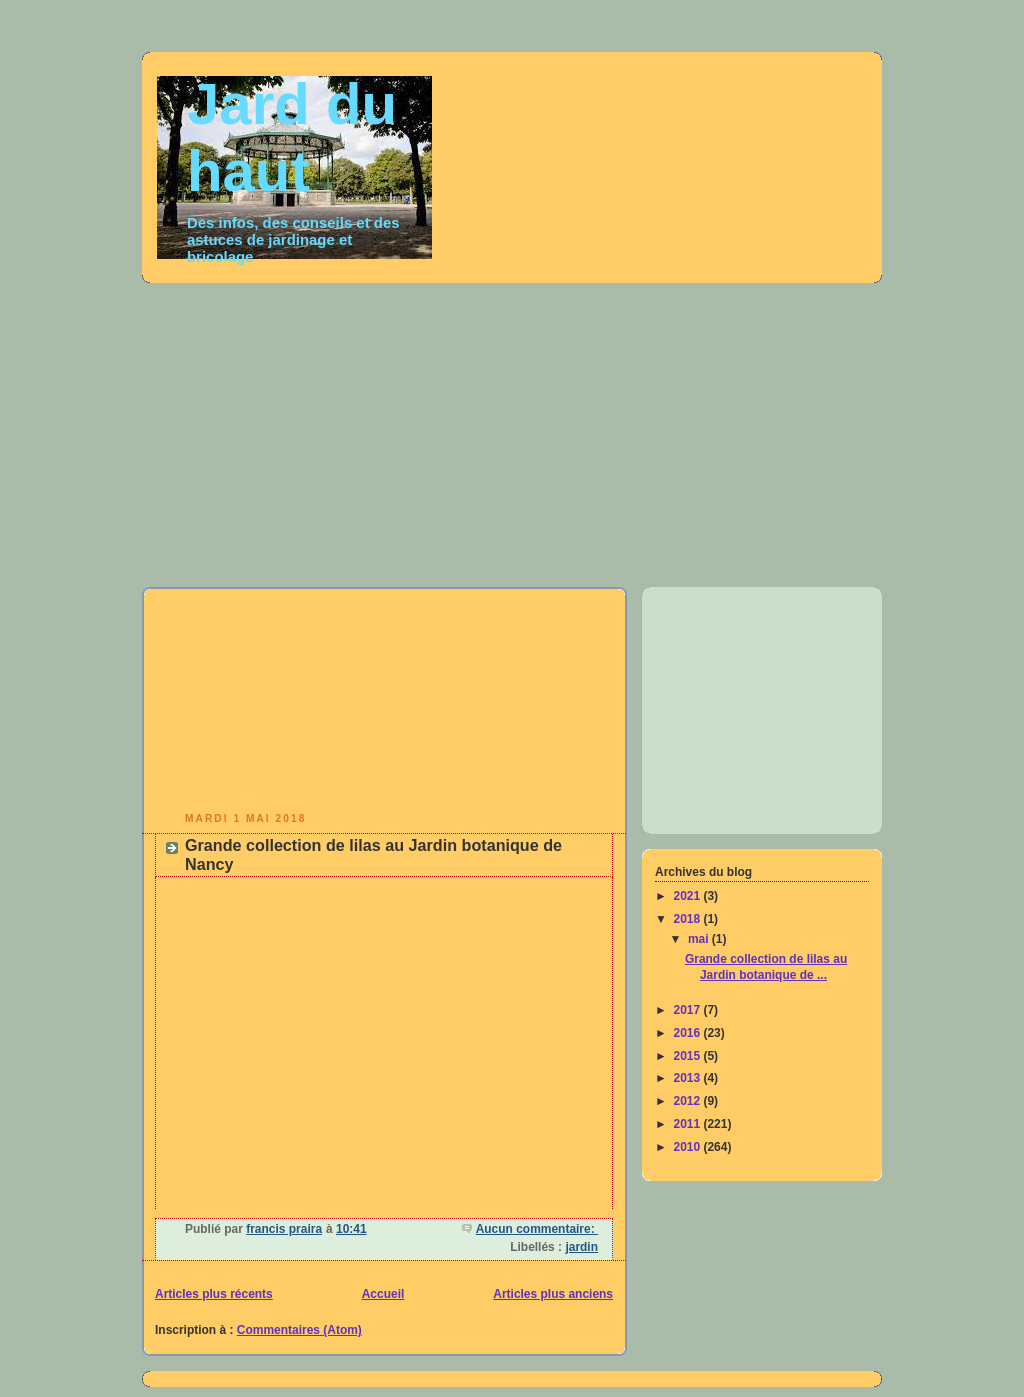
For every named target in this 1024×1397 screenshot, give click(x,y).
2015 (689, 1056)
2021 (689, 896)
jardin (581, 1247)
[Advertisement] (583, 429)
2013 (689, 1078)
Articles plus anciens (553, 1294)
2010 (689, 1147)
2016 (689, 1033)
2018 (689, 919)
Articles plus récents (214, 1294)
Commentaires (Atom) (299, 1330)
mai (700, 939)
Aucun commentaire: (537, 1229)
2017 (689, 1010)
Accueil (383, 1294)
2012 (689, 1101)
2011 (689, 1124)
